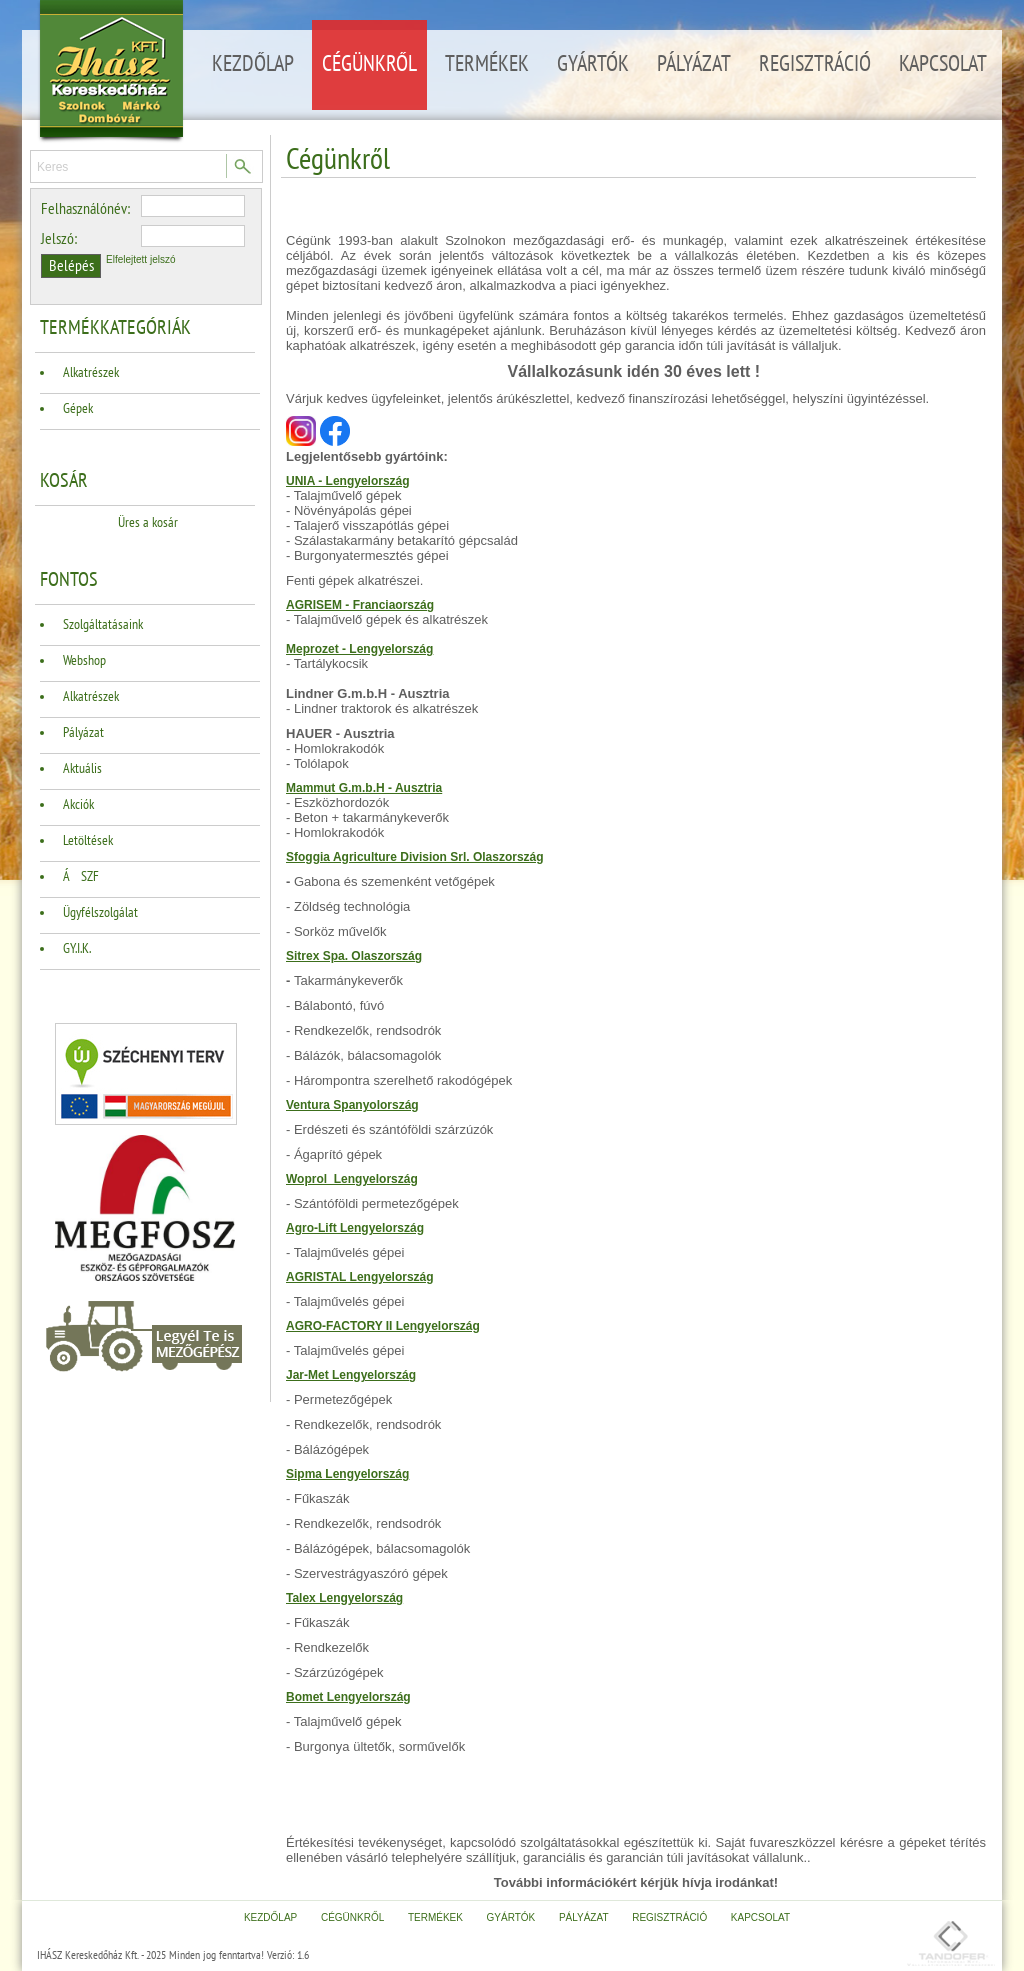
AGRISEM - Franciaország (360, 605)
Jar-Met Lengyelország (351, 1375)
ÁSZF (81, 876)
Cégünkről (369, 64)
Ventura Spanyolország (352, 1105)
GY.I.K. (77, 948)
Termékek (487, 64)
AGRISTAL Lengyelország (360, 1277)
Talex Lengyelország (344, 1598)
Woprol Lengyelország (352, 1179)
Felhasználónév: (85, 209)
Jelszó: (59, 239)
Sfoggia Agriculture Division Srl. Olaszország (415, 857)
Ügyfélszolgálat (100, 912)
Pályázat (694, 64)
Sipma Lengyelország (347, 1474)
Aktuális (82, 768)
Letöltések (88, 840)
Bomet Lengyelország (348, 1697)
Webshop (84, 660)
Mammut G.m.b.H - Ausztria (364, 788)
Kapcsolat (943, 64)
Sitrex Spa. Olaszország (354, 956)
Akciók (78, 804)
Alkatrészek (91, 372)
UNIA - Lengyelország (348, 481)
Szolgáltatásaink (103, 624)
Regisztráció (815, 64)
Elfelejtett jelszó (140, 259)
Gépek (78, 408)
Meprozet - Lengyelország (359, 649)
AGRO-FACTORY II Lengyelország (383, 1326)
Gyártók (593, 64)
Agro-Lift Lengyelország (355, 1228)
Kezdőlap (253, 64)
